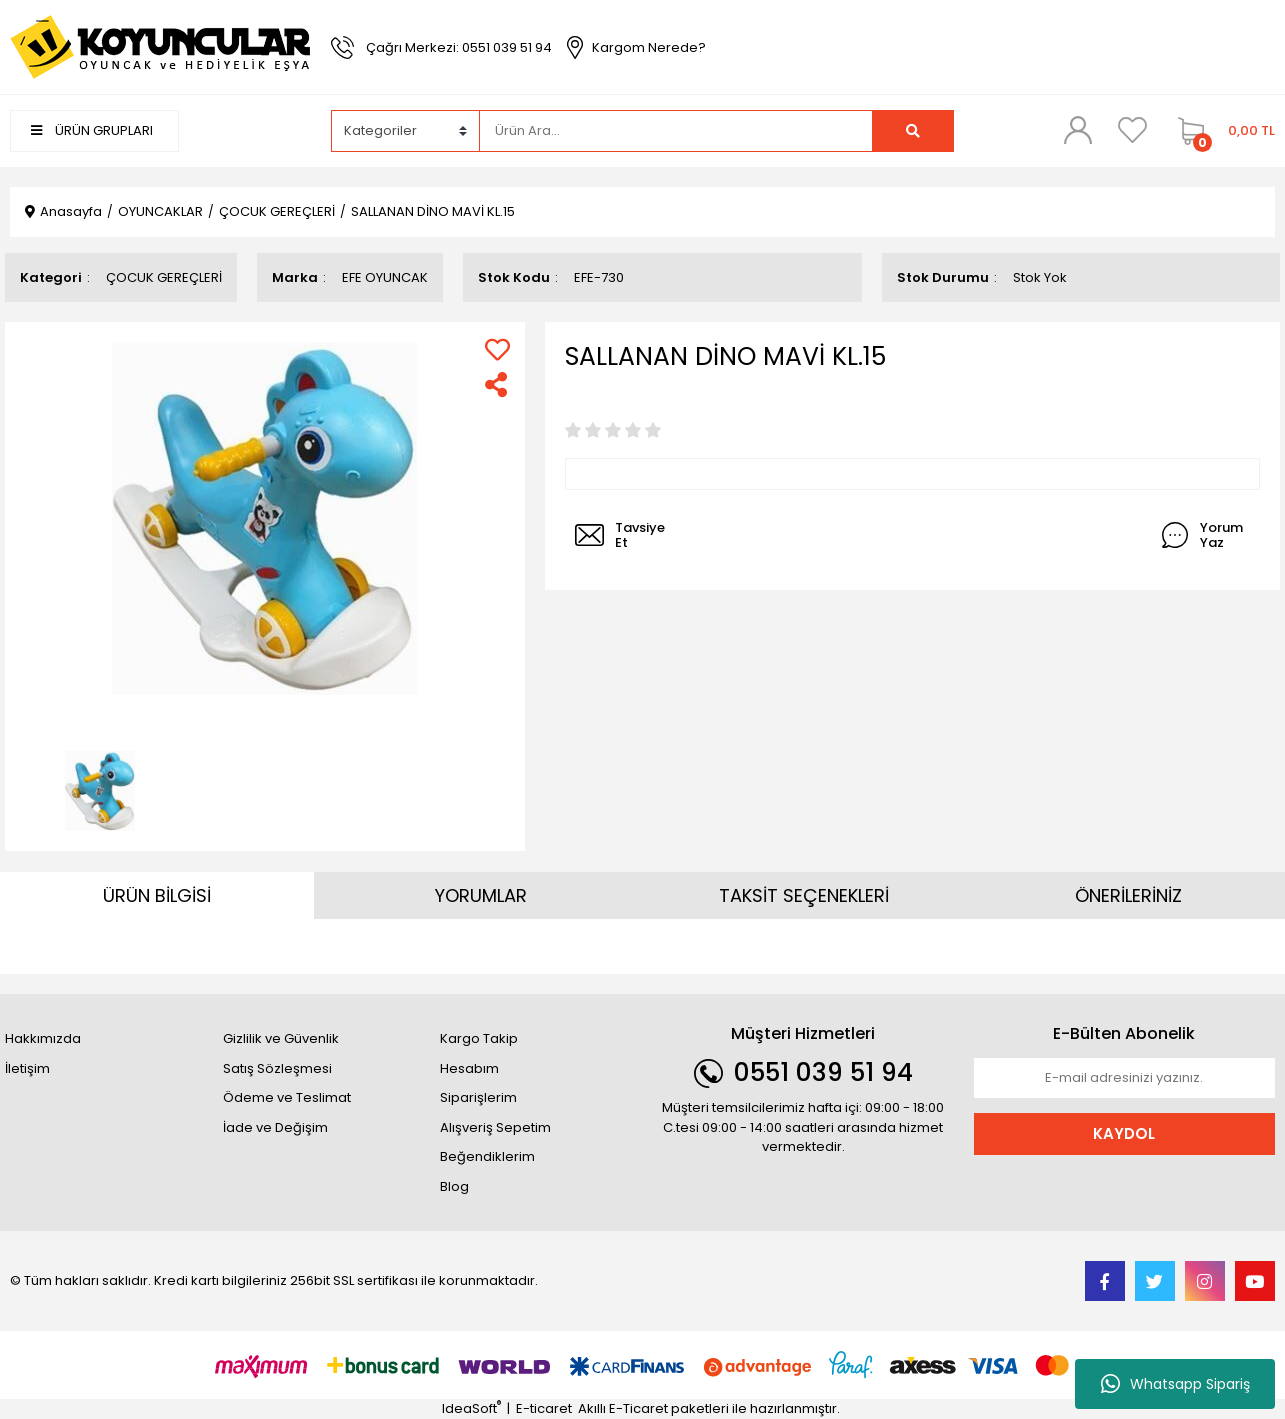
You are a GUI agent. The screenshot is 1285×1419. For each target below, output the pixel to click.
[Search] (676, 131)
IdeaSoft (471, 1408)
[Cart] (1221, 131)
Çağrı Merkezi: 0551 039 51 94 (459, 47)
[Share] (497, 384)
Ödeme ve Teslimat (287, 1097)
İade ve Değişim (275, 1127)
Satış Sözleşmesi (277, 1068)
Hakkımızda (43, 1038)
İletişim (27, 1068)
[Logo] (160, 46)
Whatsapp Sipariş (1175, 1384)
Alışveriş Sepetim (495, 1127)
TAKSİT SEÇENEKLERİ (804, 895)
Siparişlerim (478, 1097)
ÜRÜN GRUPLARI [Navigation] (92, 130)
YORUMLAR (481, 895)
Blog (454, 1186)
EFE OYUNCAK (385, 277)
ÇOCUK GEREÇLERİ (164, 277)
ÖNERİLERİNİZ (1128, 895)
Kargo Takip (479, 1038)
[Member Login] (1078, 130)
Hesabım (469, 1068)
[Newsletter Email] (1124, 1078)
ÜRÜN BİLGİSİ (157, 895)
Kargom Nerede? (649, 47)
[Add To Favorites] (497, 349)
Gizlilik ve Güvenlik (281, 1038)
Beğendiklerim (487, 1156)
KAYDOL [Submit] (1124, 1133)
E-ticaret (544, 1408)
